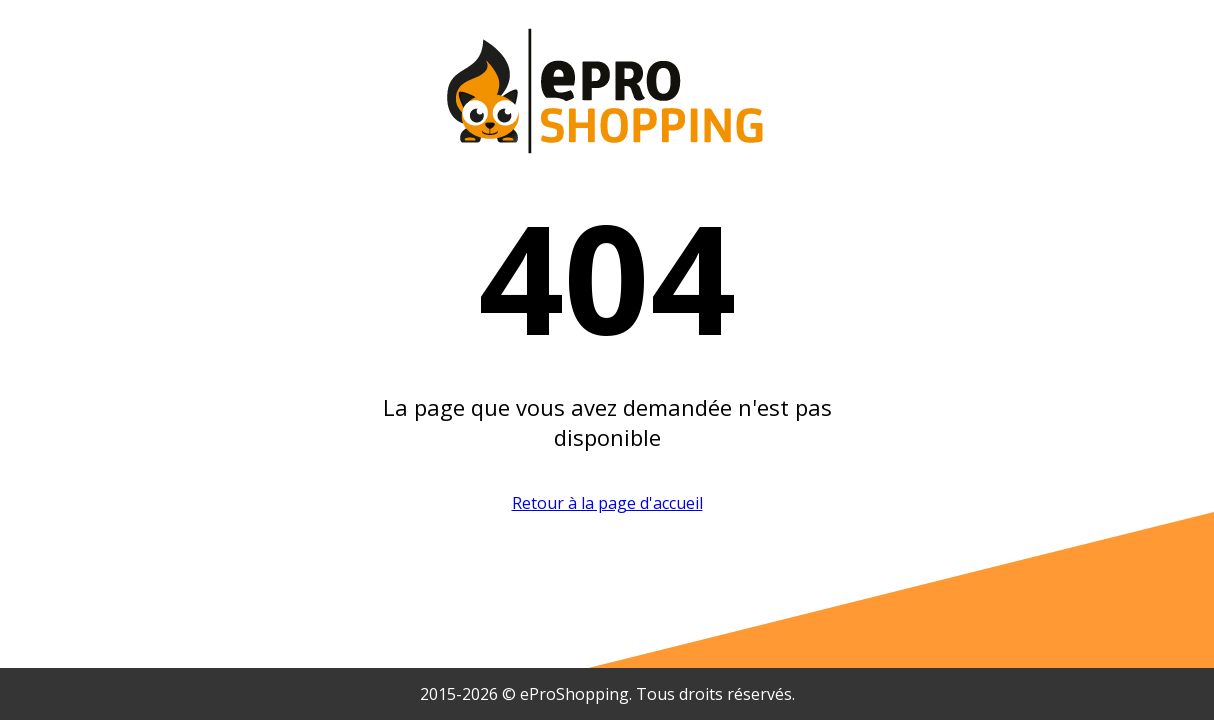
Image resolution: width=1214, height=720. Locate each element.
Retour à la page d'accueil (607, 503)
